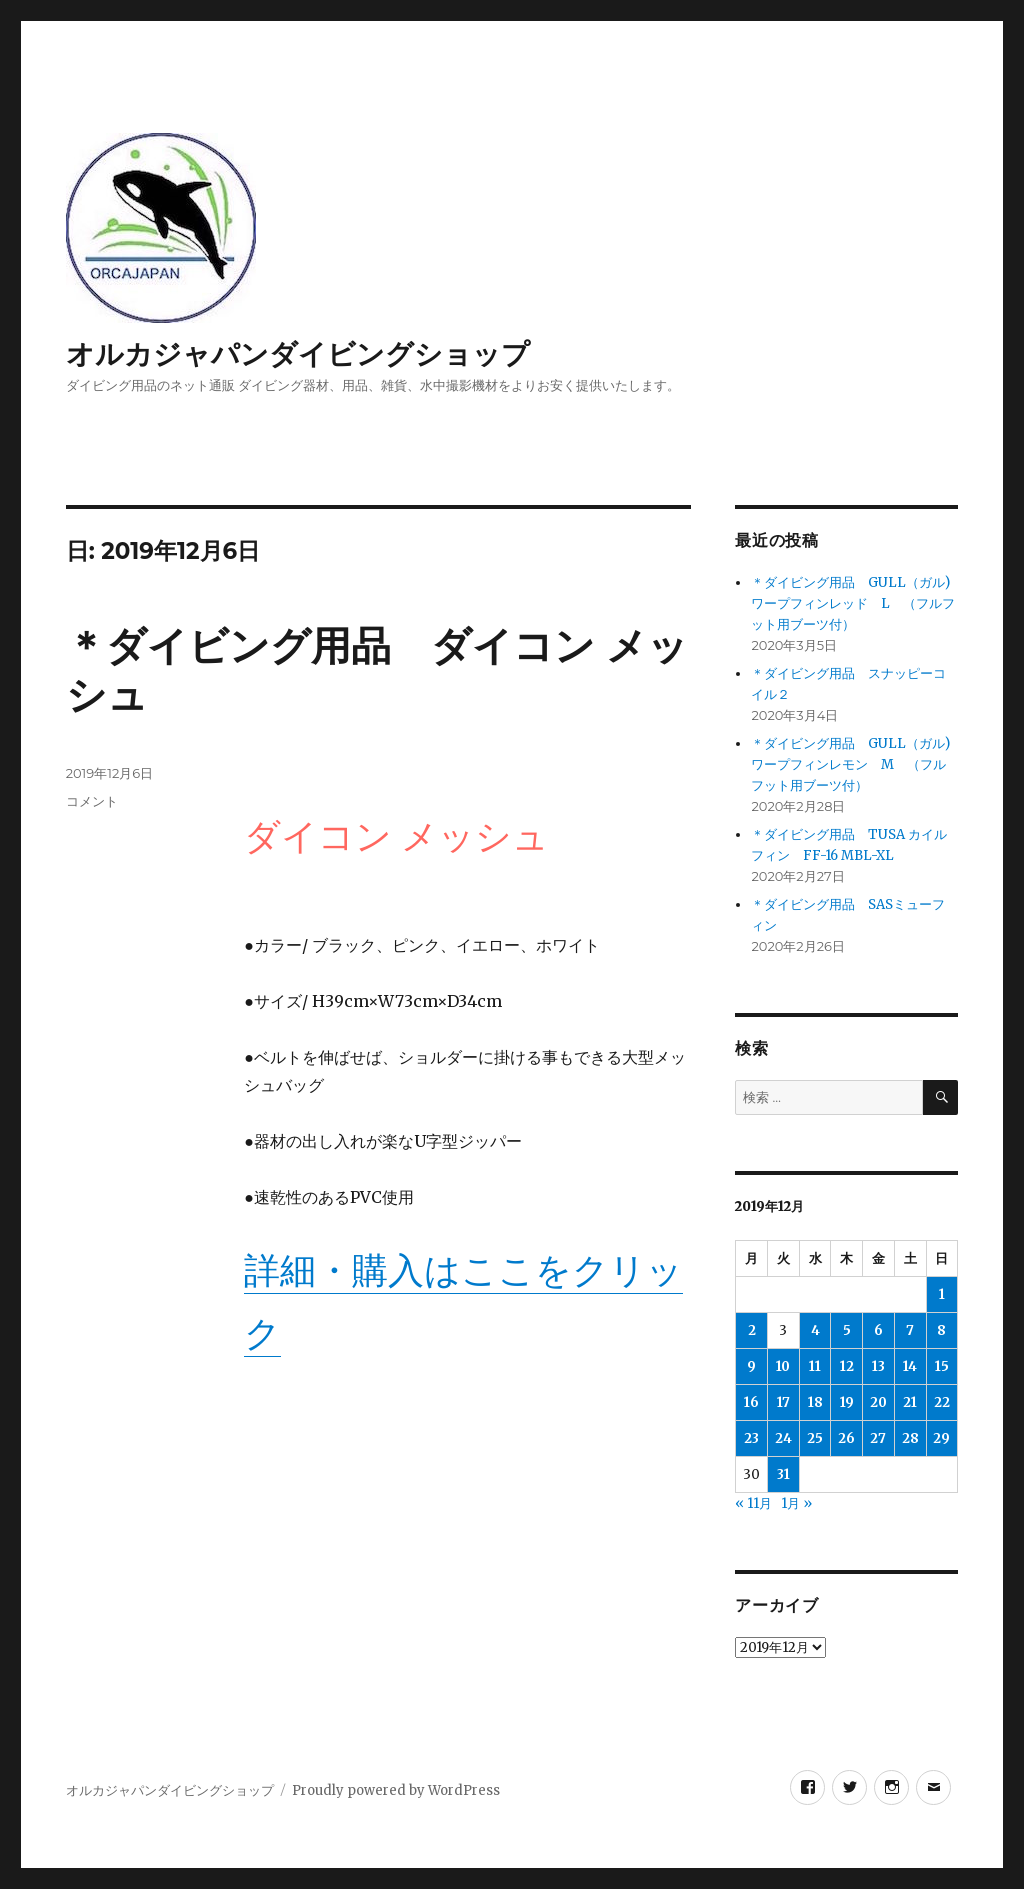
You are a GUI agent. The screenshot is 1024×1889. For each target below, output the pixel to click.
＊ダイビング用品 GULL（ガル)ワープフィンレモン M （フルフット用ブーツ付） (850, 764)
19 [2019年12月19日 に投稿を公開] (847, 1402)
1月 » (796, 1503)
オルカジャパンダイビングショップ (298, 354)
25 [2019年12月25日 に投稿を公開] (815, 1438)
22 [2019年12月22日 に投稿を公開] (942, 1402)
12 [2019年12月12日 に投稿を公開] (847, 1366)
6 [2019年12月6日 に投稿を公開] (878, 1330)
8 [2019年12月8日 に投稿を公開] (941, 1330)
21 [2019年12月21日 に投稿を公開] (910, 1402)
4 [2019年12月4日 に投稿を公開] (815, 1330)
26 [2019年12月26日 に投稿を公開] (846, 1438)
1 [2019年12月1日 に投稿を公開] (942, 1294)
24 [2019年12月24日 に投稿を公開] (783, 1438)
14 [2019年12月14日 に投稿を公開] (910, 1366)
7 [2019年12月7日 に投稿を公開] (910, 1330)
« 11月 (753, 1503)
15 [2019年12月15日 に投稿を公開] (942, 1366)
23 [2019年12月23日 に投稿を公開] (751, 1438)
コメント (92, 801)
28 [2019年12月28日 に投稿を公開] (910, 1438)
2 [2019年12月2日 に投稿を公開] (752, 1330)
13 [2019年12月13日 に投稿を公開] (878, 1366)
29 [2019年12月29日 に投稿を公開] (941, 1438)
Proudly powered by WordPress (396, 1790)
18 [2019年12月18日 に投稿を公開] (815, 1402)
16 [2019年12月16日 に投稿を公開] (751, 1402)
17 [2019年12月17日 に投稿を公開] (783, 1402)
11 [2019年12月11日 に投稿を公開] (815, 1366)
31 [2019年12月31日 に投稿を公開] (783, 1474)
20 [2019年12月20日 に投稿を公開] (878, 1402)
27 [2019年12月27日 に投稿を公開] (878, 1438)
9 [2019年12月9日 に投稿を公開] (751, 1366)
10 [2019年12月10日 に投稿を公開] (783, 1366)
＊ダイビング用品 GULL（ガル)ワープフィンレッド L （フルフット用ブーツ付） (853, 603)
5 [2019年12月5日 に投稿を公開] (847, 1330)
